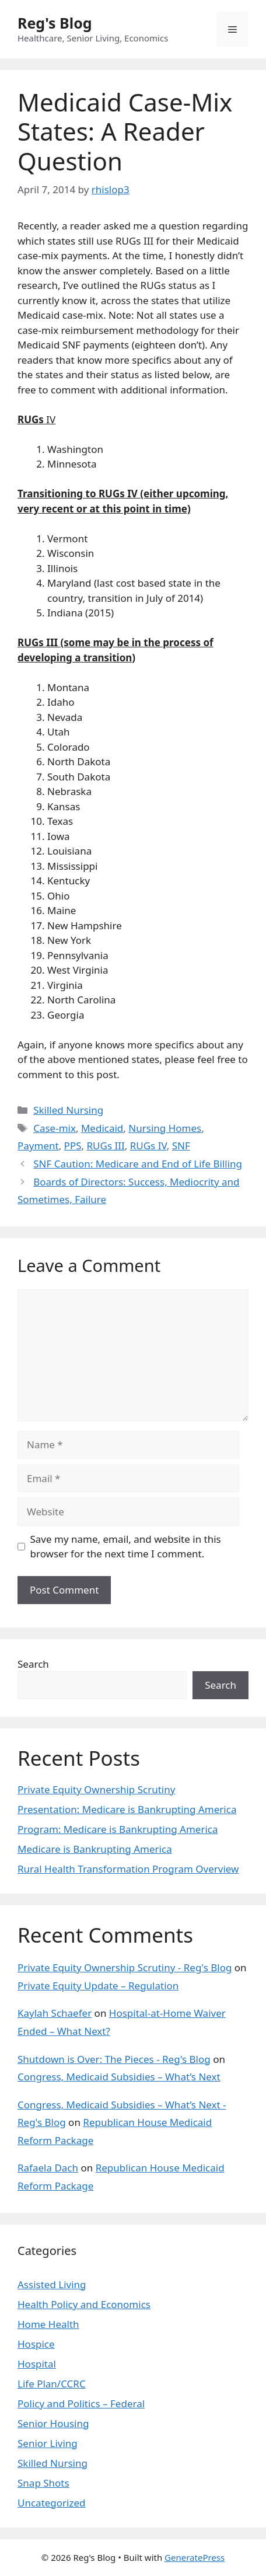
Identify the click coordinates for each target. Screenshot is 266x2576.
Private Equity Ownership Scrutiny (96, 1789)
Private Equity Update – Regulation (98, 1985)
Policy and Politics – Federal (81, 2403)
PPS (73, 1145)
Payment (38, 1145)
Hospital (37, 2364)
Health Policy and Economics (84, 2304)
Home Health (48, 2324)
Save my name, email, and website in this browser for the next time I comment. (125, 1546)
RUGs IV (148, 1145)
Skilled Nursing (68, 1110)
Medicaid (102, 1128)
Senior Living (48, 2443)
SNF (181, 1145)
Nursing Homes (164, 1128)
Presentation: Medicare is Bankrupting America (127, 1809)
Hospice (36, 2344)
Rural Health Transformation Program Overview (128, 1869)
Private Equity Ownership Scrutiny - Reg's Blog (125, 1967)
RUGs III (106, 1145)
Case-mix (54, 1128)
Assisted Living (52, 2284)
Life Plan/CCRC (52, 2383)
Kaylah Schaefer (55, 2013)
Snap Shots (43, 2483)
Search (33, 1664)
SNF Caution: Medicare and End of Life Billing (137, 1163)
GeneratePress (194, 2557)
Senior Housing (53, 2423)
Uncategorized (52, 2502)
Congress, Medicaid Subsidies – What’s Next (119, 2076)
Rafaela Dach (48, 2167)
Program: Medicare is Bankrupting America (118, 1829)
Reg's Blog (55, 23)
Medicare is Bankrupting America (95, 1849)
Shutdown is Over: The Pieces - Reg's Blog (114, 2059)
